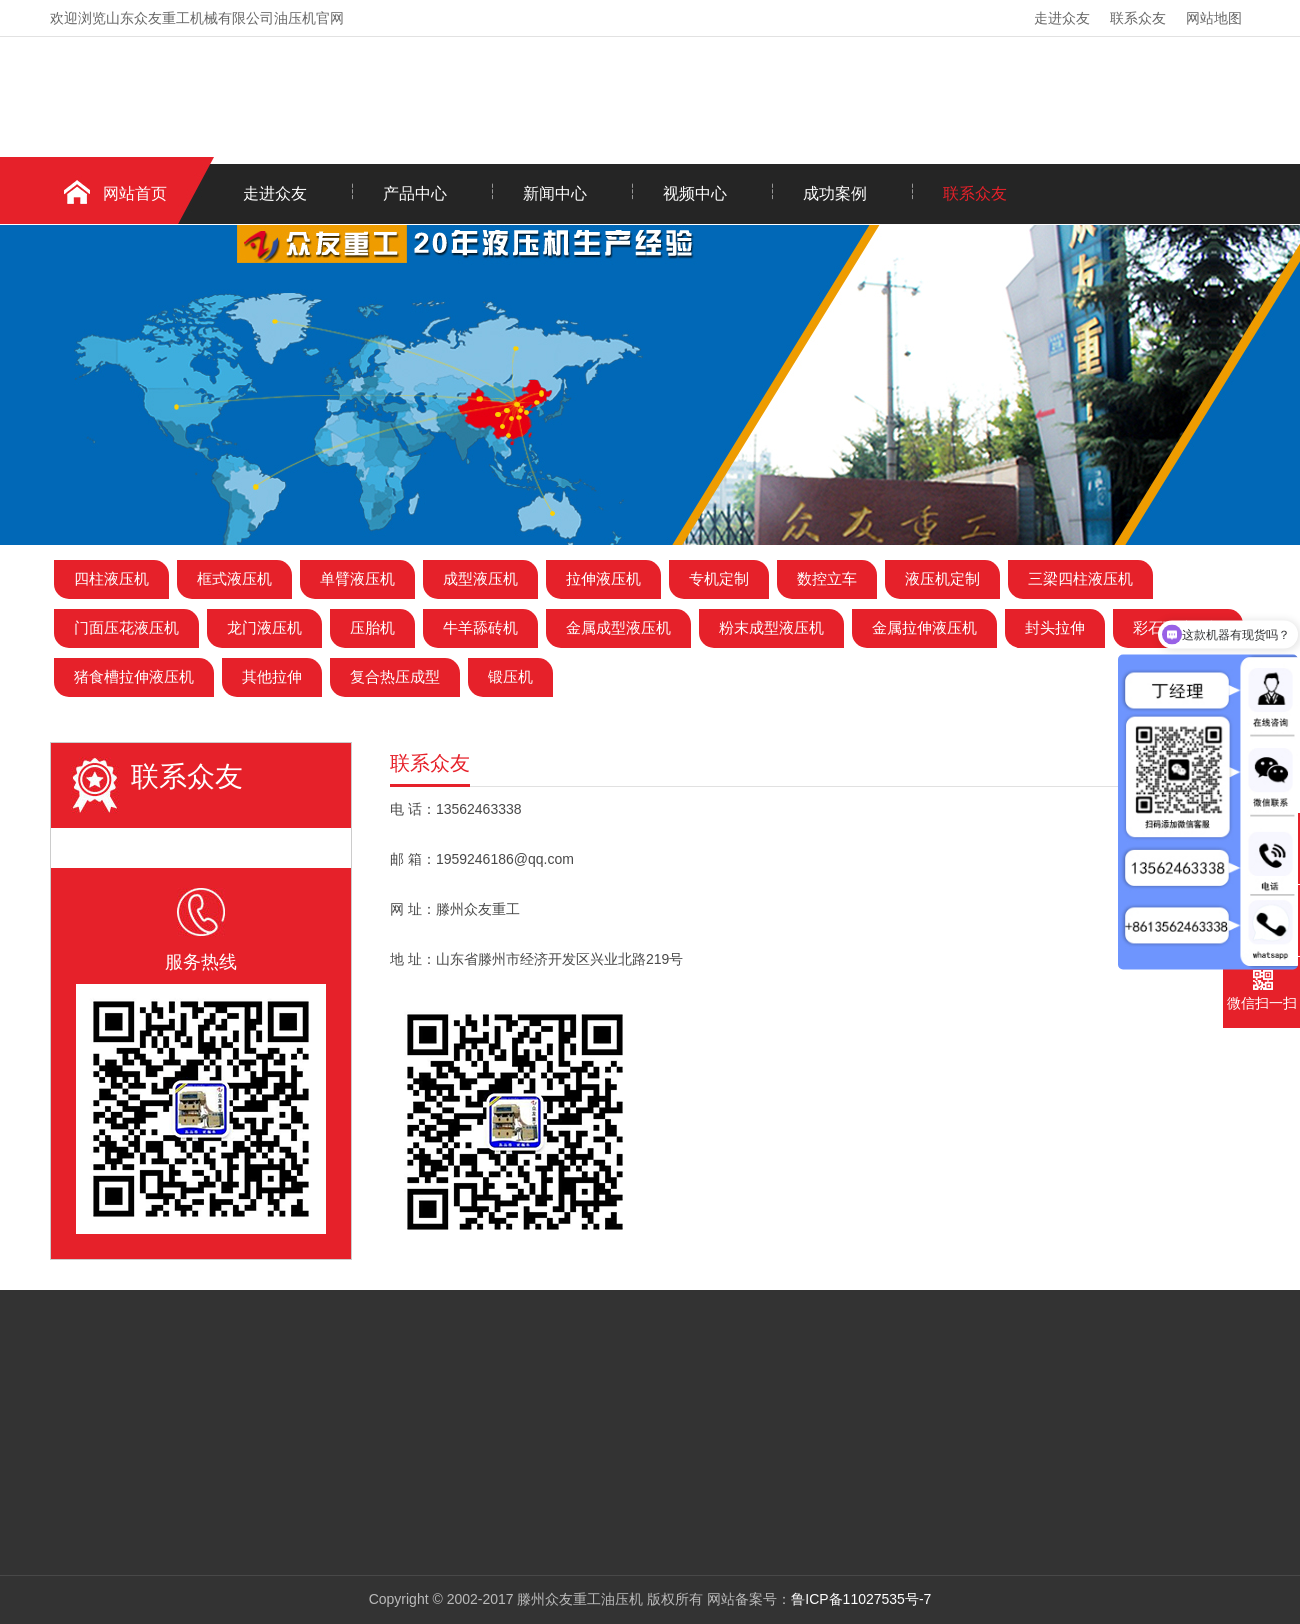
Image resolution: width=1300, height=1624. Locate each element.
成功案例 (835, 193)
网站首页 (135, 193)
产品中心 (415, 193)
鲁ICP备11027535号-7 (861, 1599)
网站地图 (1214, 18)
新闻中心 (555, 193)
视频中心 (695, 193)
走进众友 (1062, 18)
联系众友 (1138, 18)
